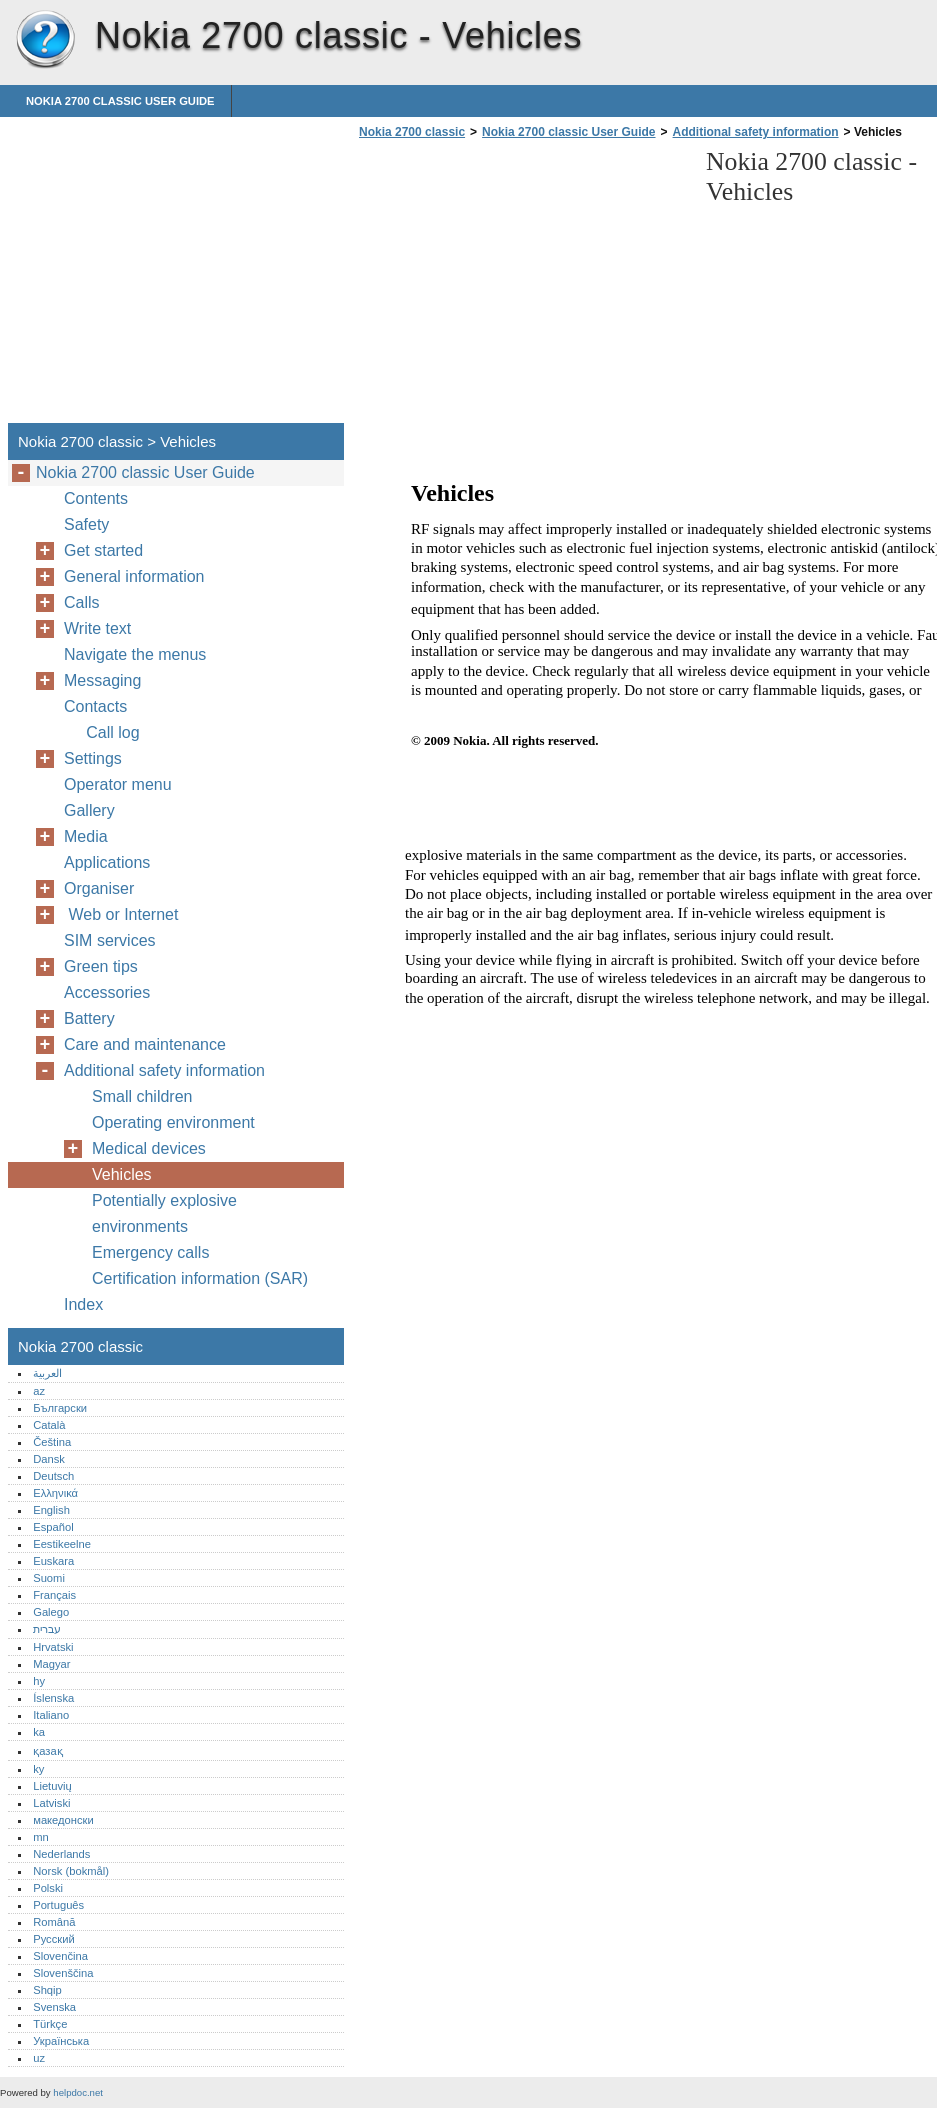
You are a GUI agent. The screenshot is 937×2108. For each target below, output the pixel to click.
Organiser (99, 888)
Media (86, 836)
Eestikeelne (62, 1544)
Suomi (49, 1578)
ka (39, 1732)
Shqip (47, 1990)
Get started (103, 550)
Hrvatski (53, 1647)
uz (39, 2058)
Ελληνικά (55, 1493)
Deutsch (53, 1476)
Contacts (95, 706)
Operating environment (173, 1122)
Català (49, 1425)
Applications (107, 862)
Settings (93, 758)
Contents (96, 498)
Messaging (102, 680)
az (39, 1391)
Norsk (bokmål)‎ (71, 1871)
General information (134, 576)
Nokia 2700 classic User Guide (120, 101)
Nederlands (61, 1854)
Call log (108, 732)
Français (54, 1595)
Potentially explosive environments (164, 1213)
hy (39, 1681)
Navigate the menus (135, 654)
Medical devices (149, 1148)
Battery (89, 1018)
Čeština (52, 1442)
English (51, 1510)
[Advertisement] (522, 287)
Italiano (51, 1715)
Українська (61, 2041)
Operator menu (118, 784)
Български (60, 1408)
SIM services (110, 940)
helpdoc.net (78, 2092)
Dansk (49, 1459)
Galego (51, 1612)
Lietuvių (52, 1786)
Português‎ (58, 1905)
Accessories (107, 992)
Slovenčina (60, 1956)
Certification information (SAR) (200, 1278)
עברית (47, 1629)
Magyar (51, 1664)
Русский (54, 1939)
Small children (142, 1096)
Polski (48, 1888)
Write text (97, 628)
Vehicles (122, 1174)
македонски (63, 1820)
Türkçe (50, 2024)
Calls (82, 602)
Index (83, 1304)
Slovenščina (63, 1973)
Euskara (53, 1561)
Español (53, 1527)
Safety (86, 524)
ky (38, 1769)
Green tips (101, 966)
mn (41, 1837)
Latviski (51, 1803)
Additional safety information (756, 132)
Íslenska (53, 1698)
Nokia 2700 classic (45, 40)
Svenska (54, 2007)
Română (54, 1922)
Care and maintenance (145, 1044)
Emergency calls (150, 1252)
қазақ (47, 1751)
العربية (47, 1373)
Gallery (89, 810)
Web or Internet (125, 914)
